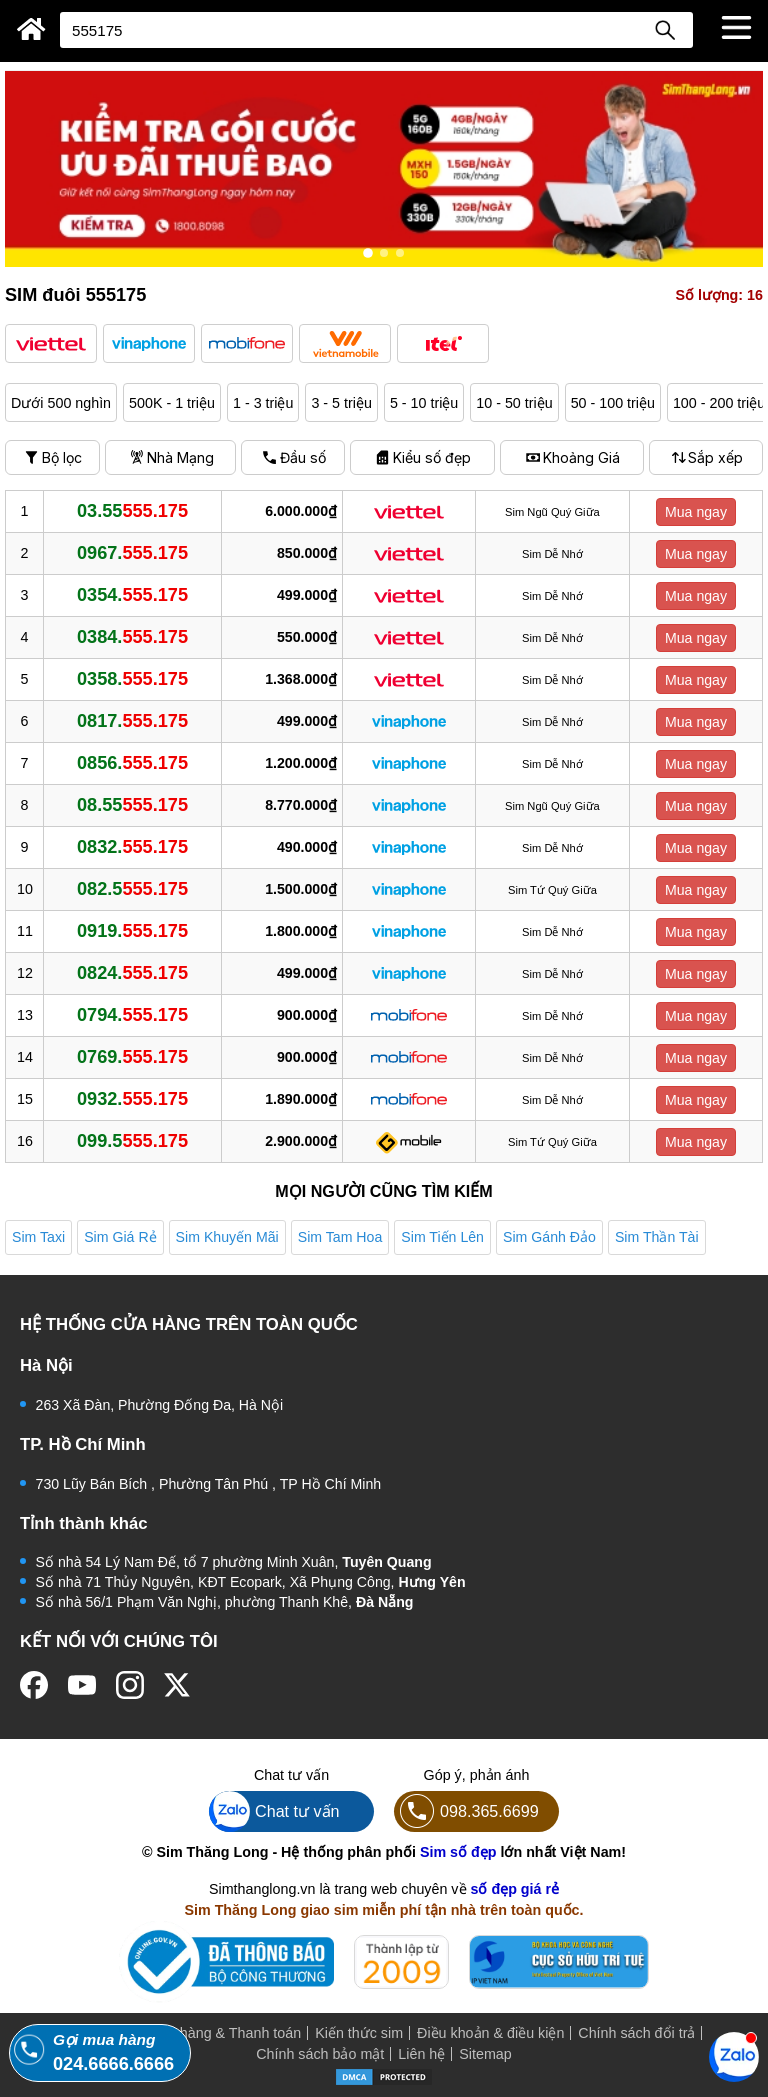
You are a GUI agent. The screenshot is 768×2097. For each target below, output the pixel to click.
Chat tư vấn (274, 1811)
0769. (132, 1057)
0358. (132, 679)
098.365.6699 (466, 1811)
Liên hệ (421, 2054)
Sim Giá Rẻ (120, 1237)
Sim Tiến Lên (442, 1237)
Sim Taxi (38, 1237)
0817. (132, 721)
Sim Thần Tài (657, 1237)
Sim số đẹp (458, 1852)
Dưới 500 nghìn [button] (61, 403)
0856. (132, 763)
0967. (132, 553)
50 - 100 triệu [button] (613, 403)
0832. (132, 847)
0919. (132, 931)
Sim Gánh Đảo (549, 1237)
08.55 (132, 805)
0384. (132, 637)
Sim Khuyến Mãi (227, 1237)
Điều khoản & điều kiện (490, 2033)
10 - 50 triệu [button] (514, 403)
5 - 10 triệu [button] (424, 403)
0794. (132, 1015)
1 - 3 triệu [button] (263, 403)
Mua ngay (696, 512)
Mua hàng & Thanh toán (224, 2033)
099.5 (132, 1141)
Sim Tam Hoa (340, 1237)
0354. (132, 595)
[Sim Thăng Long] (31, 29)
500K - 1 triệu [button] (172, 403)
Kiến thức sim (359, 2033)
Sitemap (485, 2054)
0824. (132, 973)
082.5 (132, 889)
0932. (132, 1099)
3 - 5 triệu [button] (341, 403)
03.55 (132, 511)
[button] (51, 343)
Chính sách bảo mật (320, 2054)
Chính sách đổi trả (636, 2033)
